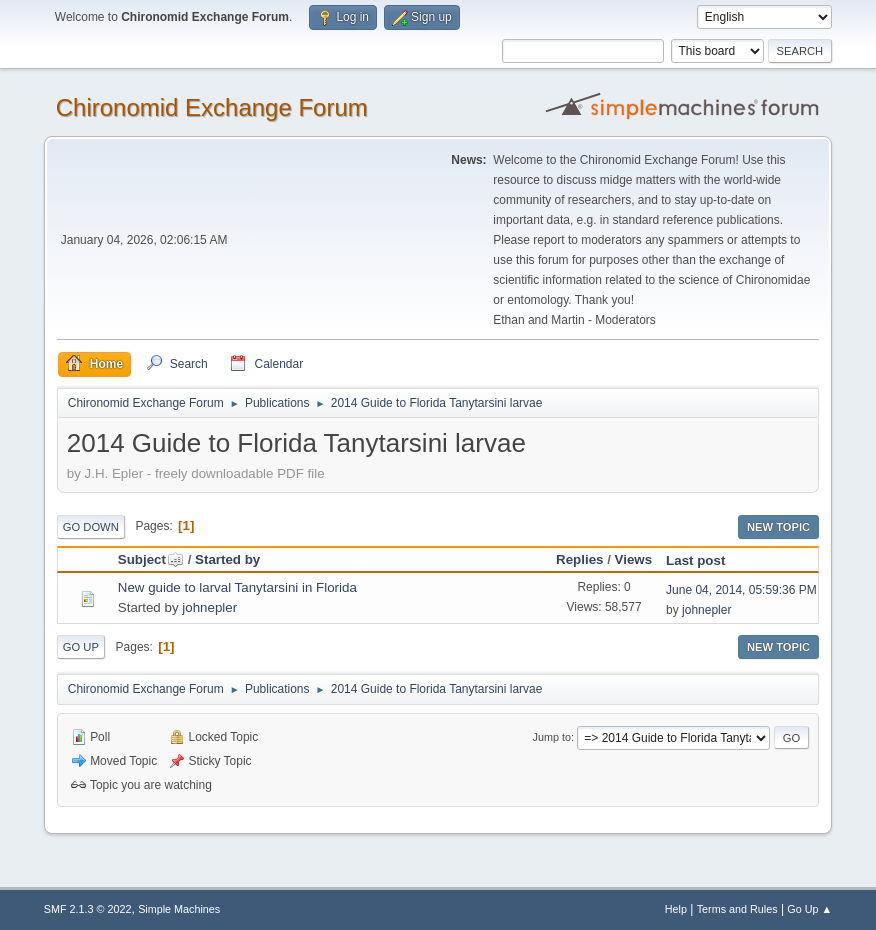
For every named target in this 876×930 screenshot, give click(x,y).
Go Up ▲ (809, 909)
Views (634, 559)
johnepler (209, 607)
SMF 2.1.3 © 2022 (88, 909)
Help (676, 909)
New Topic (778, 527)
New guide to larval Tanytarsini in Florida (237, 587)
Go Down (91, 527)
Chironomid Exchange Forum (212, 107)
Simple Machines (179, 909)
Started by (227, 559)
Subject (151, 559)
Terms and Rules (737, 909)
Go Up (81, 647)
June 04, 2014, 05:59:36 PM (741, 590)
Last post (695, 560)
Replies (579, 559)
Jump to (552, 737)
